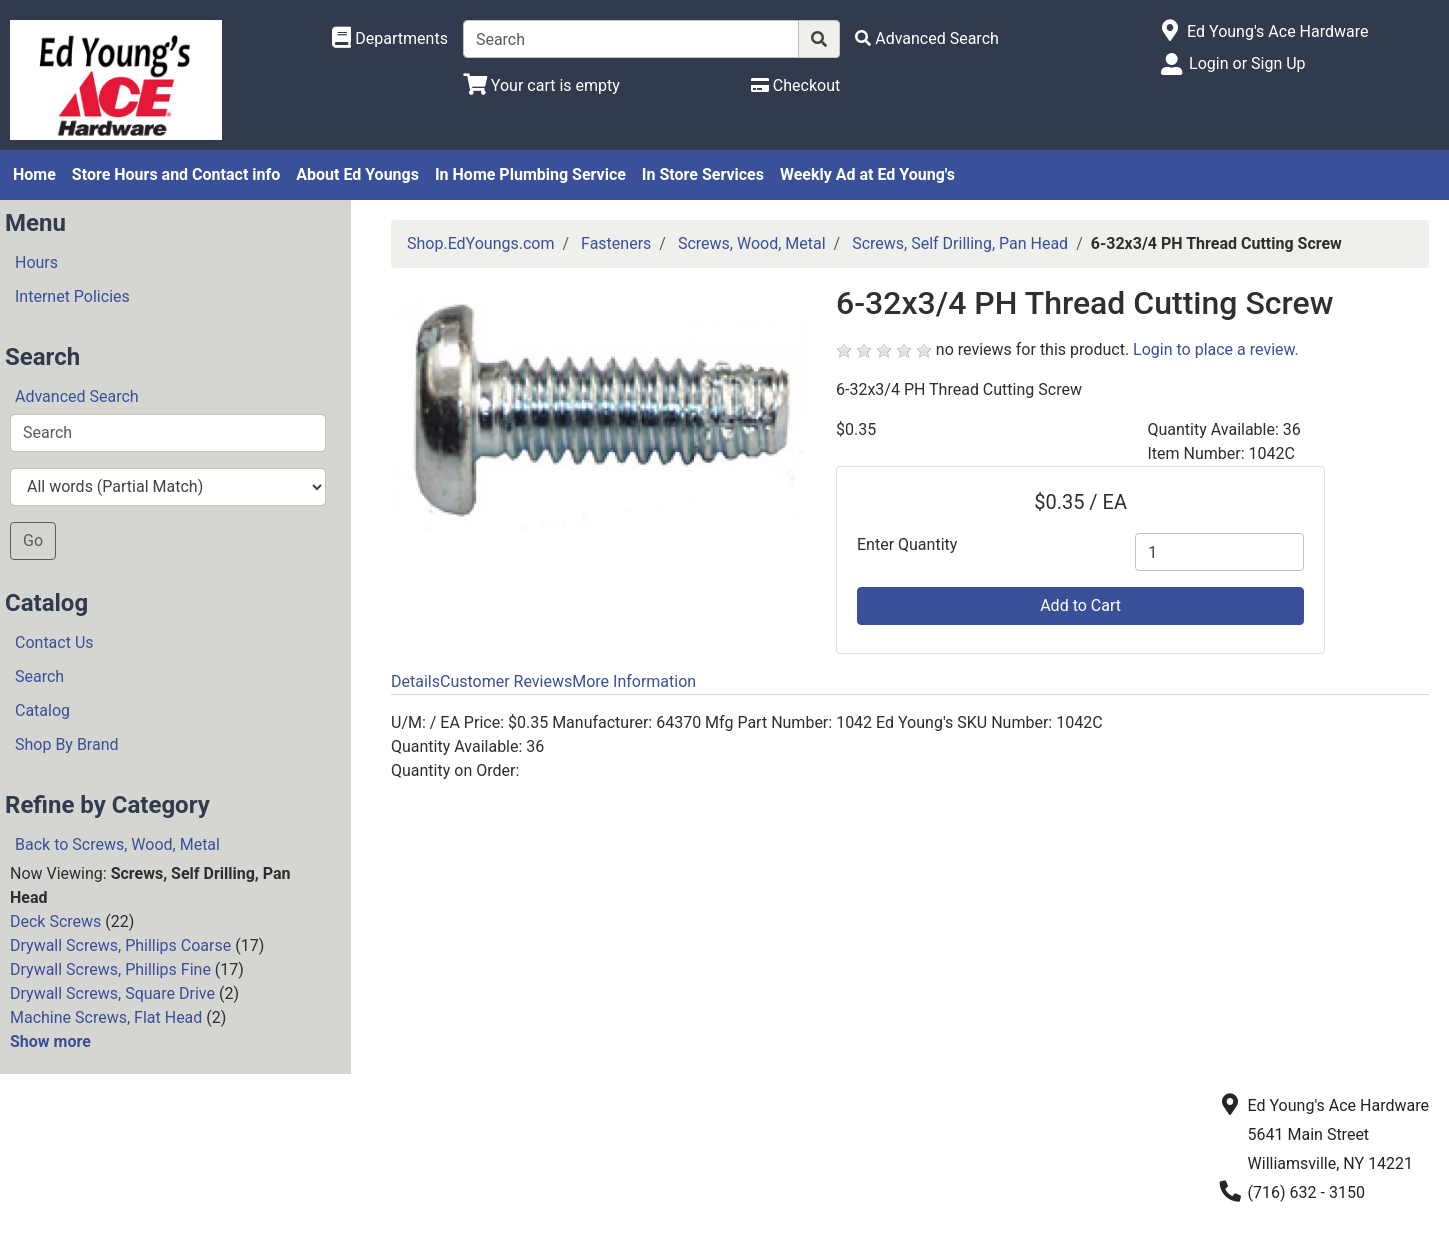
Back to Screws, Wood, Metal (117, 844)
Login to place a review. (1216, 349)
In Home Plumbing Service (530, 174)
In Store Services (703, 174)
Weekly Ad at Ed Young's (867, 174)
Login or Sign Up (1247, 63)
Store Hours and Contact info (176, 174)
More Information (634, 681)
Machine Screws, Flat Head (106, 1017)
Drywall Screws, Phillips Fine (110, 969)
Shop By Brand (67, 744)
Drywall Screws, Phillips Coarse (120, 945)
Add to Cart (1080, 605)
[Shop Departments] (390, 39)
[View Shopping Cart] (541, 85)
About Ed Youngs (357, 174)
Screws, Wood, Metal (752, 243)
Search (39, 676)
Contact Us (54, 642)
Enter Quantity (907, 544)
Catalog (42, 710)
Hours (36, 262)
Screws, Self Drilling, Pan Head (960, 243)
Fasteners (616, 243)
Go (33, 540)
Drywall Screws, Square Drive (112, 993)
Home (34, 174)
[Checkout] (795, 85)
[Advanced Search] (927, 38)
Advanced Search (77, 396)
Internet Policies (72, 296)
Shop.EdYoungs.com (480, 243)
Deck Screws (55, 921)
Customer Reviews (506, 681)
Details (415, 681)
